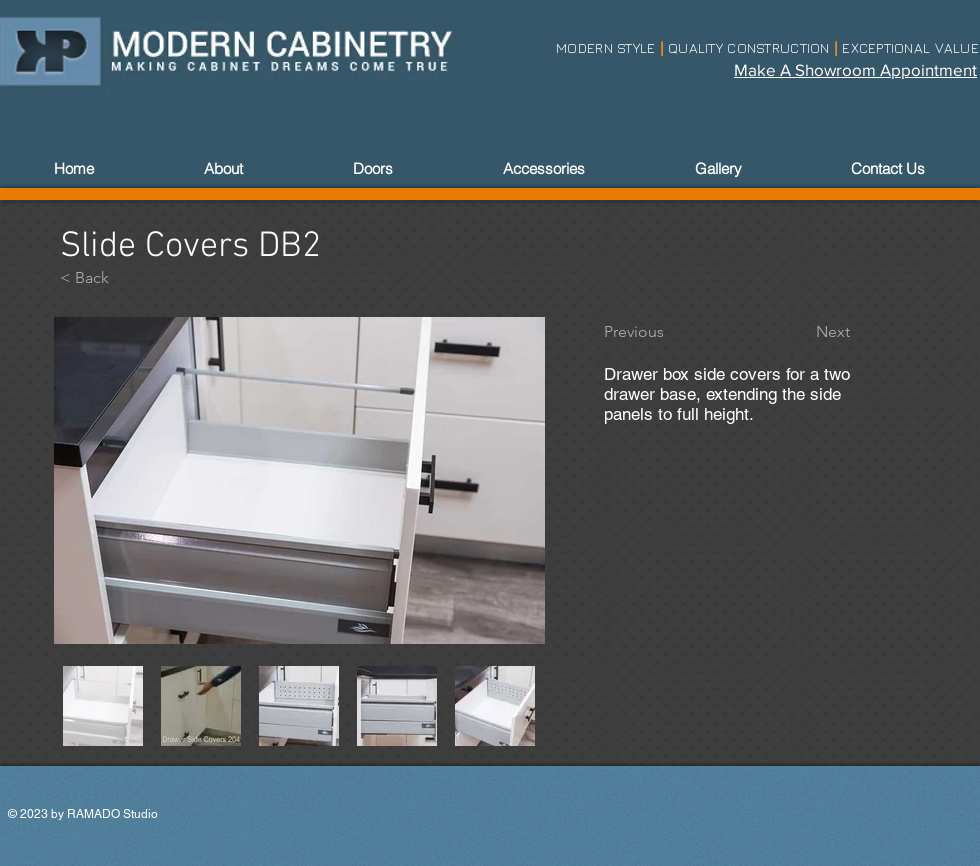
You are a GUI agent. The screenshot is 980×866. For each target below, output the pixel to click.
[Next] (800, 332)
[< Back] (126, 278)
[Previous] (670, 332)
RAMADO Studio (112, 814)
